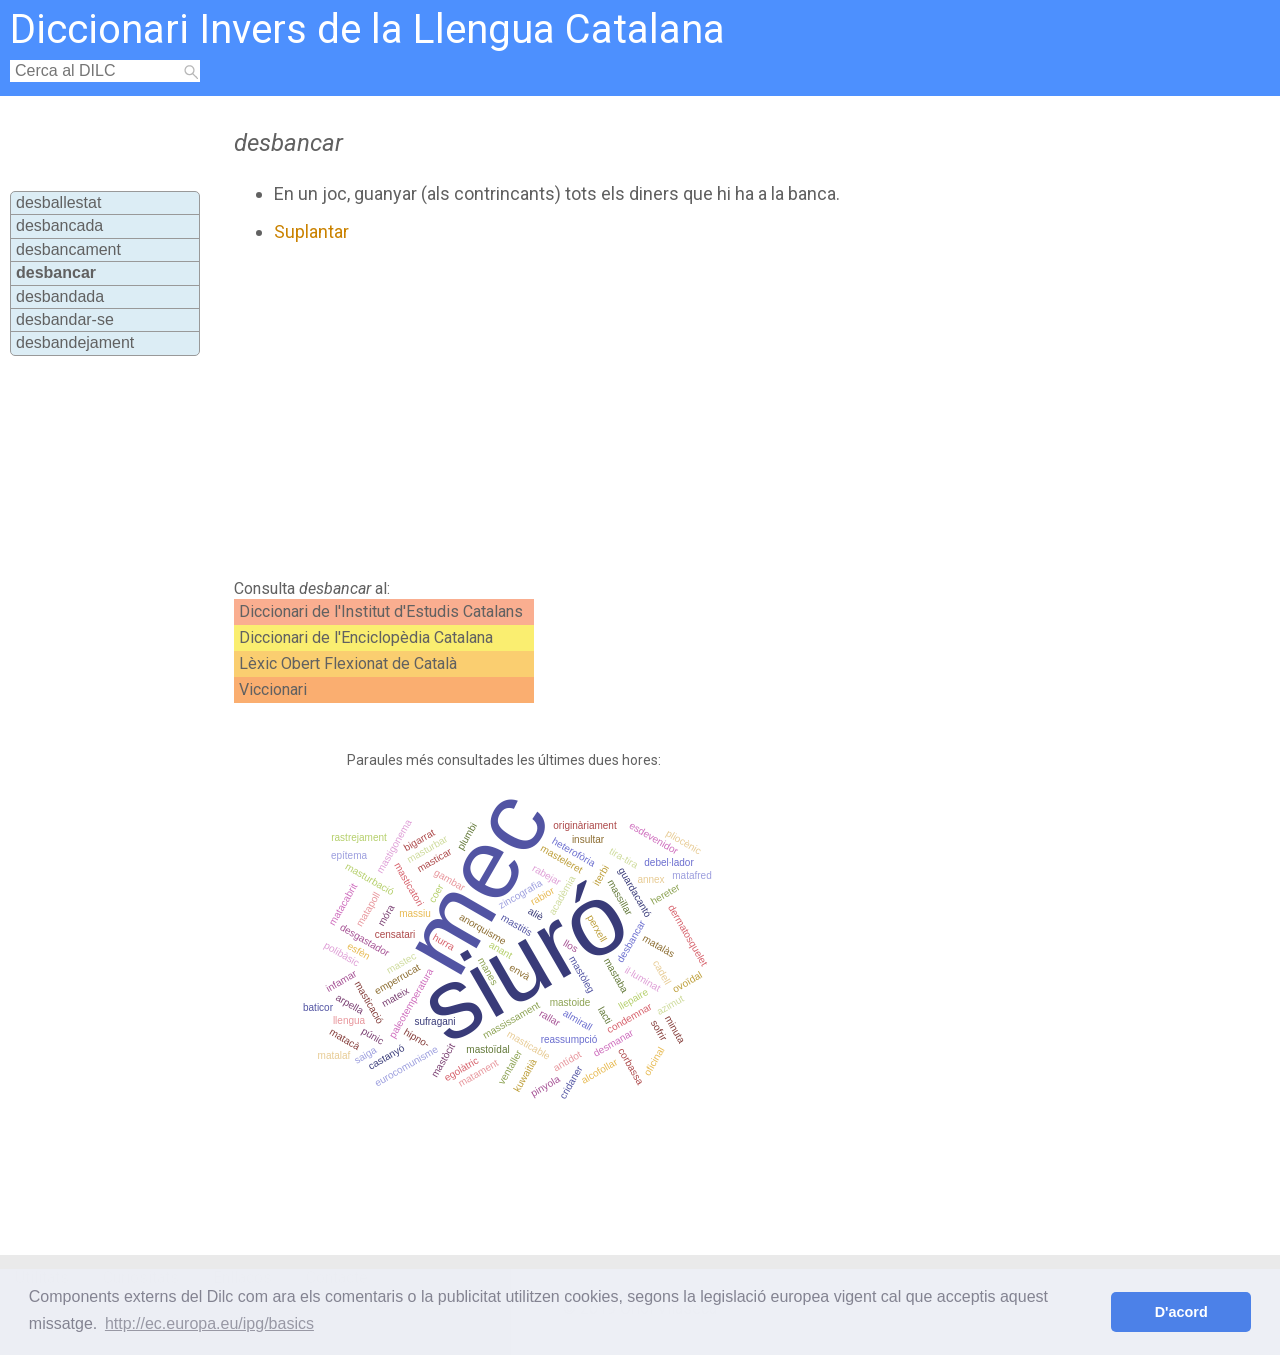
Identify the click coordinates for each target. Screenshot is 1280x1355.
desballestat (58, 202)
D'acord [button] (1181, 1312)
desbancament (68, 249)
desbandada (60, 296)
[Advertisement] (592, 411)
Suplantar (311, 231)
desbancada (59, 225)
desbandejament (75, 342)
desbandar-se (65, 319)
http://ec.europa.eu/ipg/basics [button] (209, 1323)
